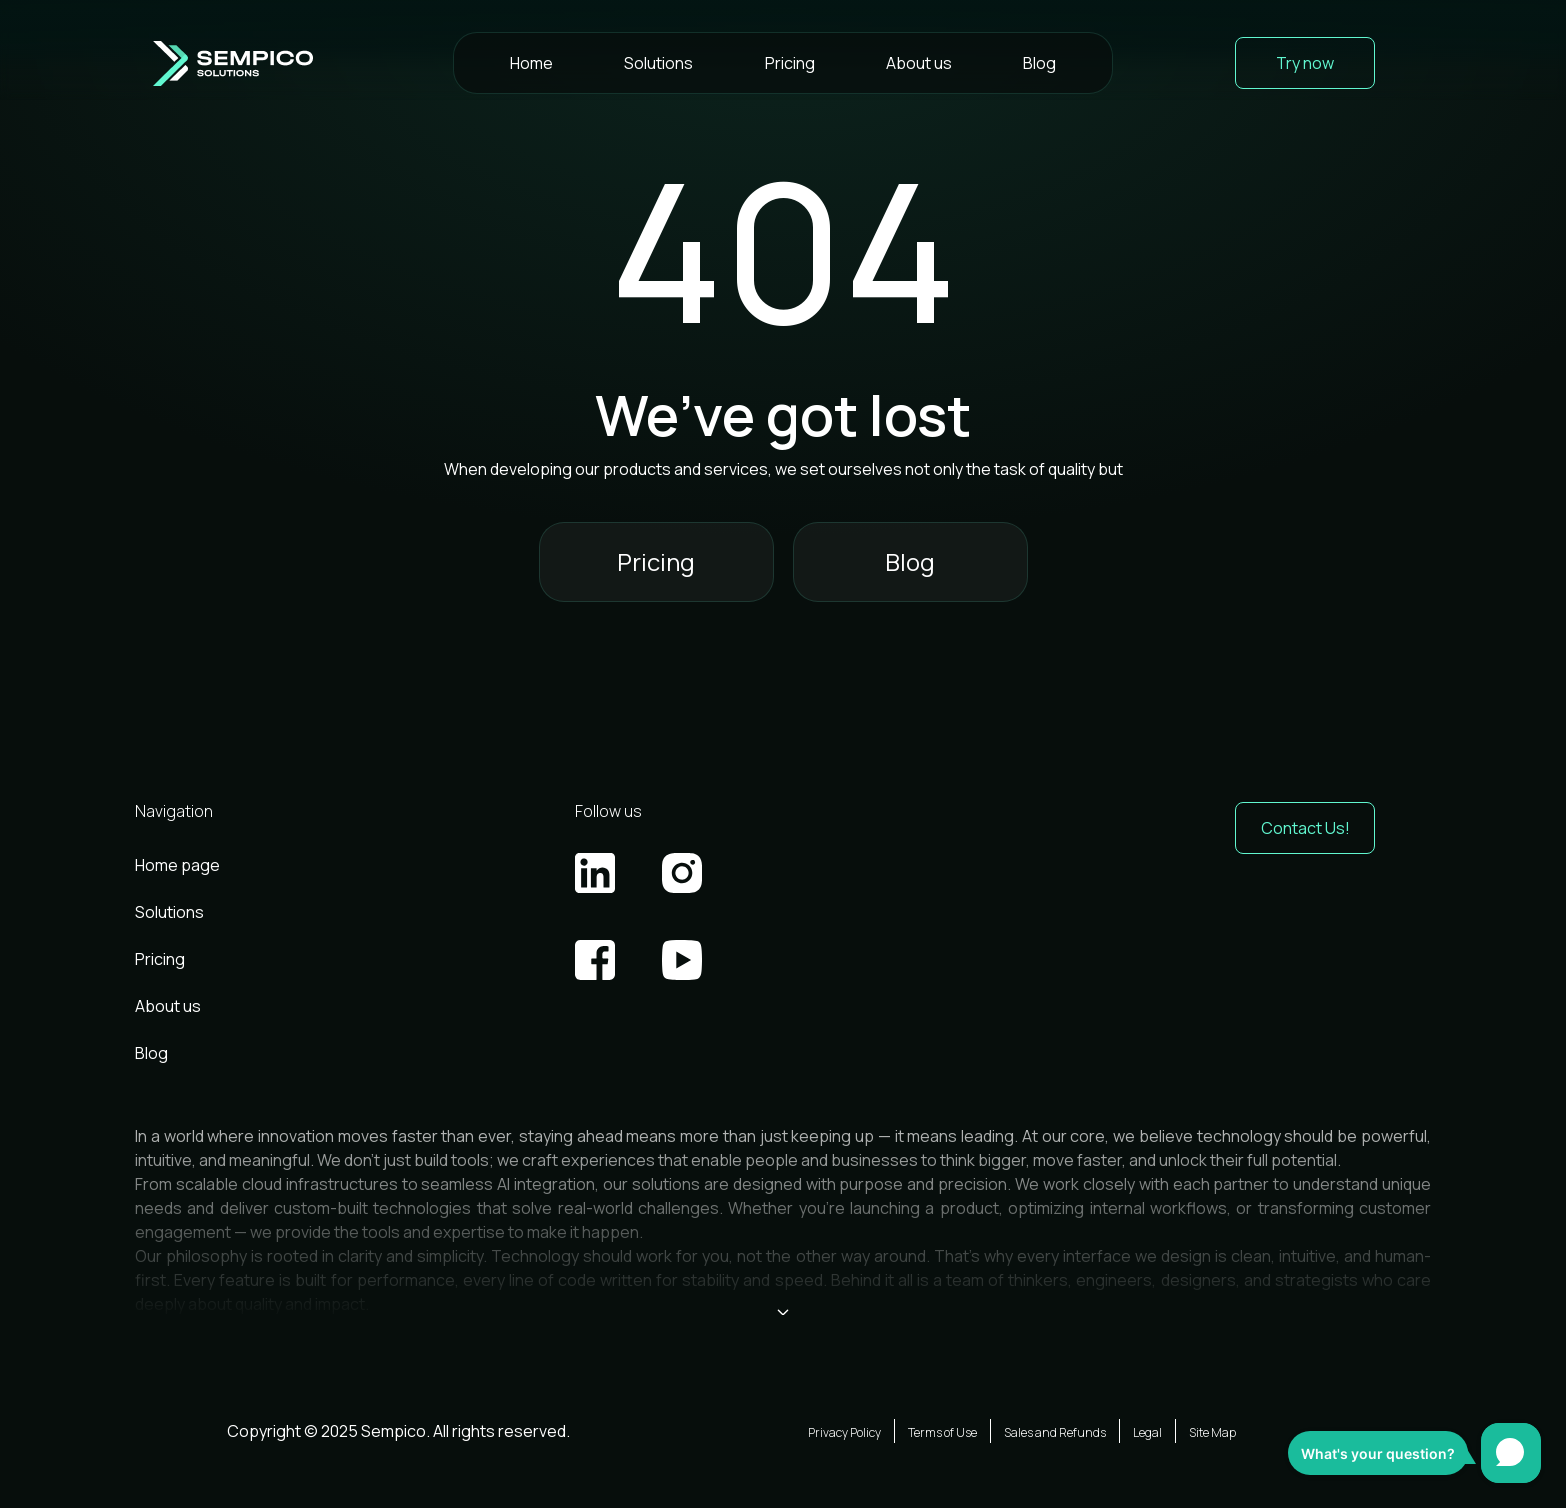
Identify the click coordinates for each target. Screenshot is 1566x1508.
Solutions (658, 63)
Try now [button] (1305, 63)
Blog (1039, 63)
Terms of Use (942, 1432)
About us (919, 63)
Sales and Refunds (1055, 1432)
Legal (1147, 1432)
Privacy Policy (844, 1432)
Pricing (790, 63)
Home (531, 63)
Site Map (1212, 1432)
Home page (177, 865)
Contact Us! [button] (1305, 828)
